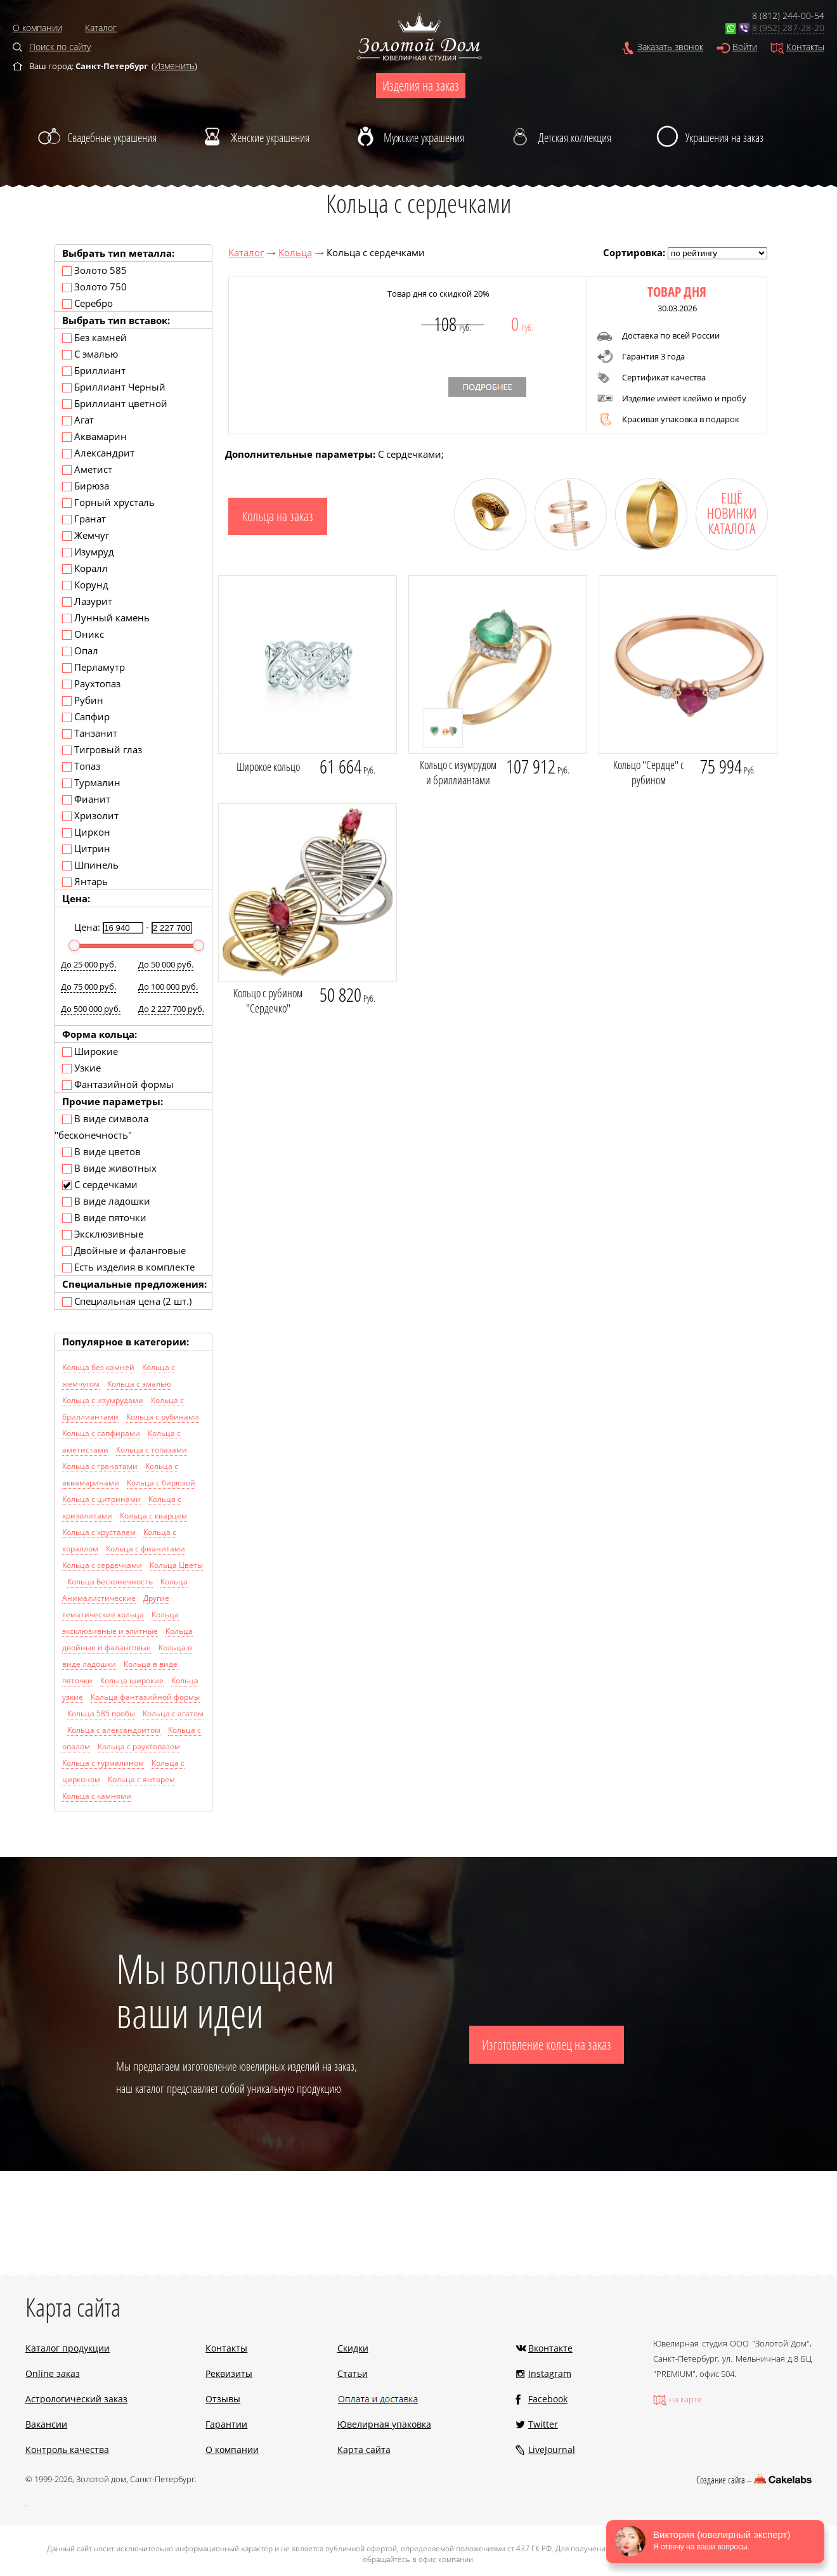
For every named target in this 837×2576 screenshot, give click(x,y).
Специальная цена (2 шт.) (126, 1301)
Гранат (84, 518)
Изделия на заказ (420, 85)
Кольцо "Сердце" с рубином (648, 772)
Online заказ (52, 2373)
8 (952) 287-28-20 (788, 28)
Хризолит (90, 815)
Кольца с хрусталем (99, 1532)
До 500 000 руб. (90, 1008)
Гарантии (226, 2424)
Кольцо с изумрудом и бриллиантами (458, 772)
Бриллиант (94, 370)
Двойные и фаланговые (124, 1250)
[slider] (74, 945)
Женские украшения (270, 137)
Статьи (352, 2373)
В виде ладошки (106, 1200)
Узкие (81, 1067)
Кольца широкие (132, 1680)
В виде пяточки (104, 1217)
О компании (37, 28)
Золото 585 (94, 270)
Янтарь (85, 881)
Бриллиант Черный (113, 386)
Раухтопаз (91, 683)
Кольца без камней (98, 1367)
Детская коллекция (574, 137)
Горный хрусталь (108, 502)
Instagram (549, 2373)
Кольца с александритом (113, 1730)
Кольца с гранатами (100, 1466)
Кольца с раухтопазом (139, 1746)
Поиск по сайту (60, 47)
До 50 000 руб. (165, 964)
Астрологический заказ (76, 2399)
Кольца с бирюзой (161, 1482)
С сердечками (100, 1184)
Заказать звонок (670, 47)
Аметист (87, 469)
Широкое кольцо (268, 766)
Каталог (101, 28)
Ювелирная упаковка (384, 2424)
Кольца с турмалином (103, 1762)
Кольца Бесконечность (110, 1581)
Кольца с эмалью (139, 1383)
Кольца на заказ (277, 516)
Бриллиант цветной (114, 403)
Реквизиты (228, 2373)
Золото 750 (94, 286)
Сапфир (86, 716)
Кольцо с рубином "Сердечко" (267, 1000)
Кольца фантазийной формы (145, 1697)
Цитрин (86, 848)
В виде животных (109, 1168)
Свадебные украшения (112, 137)
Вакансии (46, 2424)
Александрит (98, 452)
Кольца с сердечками (102, 1565)
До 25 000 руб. (88, 964)
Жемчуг (85, 535)
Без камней (94, 337)
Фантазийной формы (118, 1084)
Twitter (543, 2424)
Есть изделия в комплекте (128, 1266)
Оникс (83, 634)
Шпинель (90, 864)
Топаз (81, 766)
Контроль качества (67, 2449)
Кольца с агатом (173, 1713)
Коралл (85, 568)
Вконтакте (550, 2348)
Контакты (805, 47)
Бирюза (85, 485)
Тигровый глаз (102, 749)
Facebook (548, 2399)
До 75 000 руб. (88, 986)
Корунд (85, 584)
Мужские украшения (424, 137)
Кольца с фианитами (145, 1548)
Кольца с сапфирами (101, 1433)
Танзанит (89, 733)
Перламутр (93, 667)
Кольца (295, 252)
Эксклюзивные (102, 1233)
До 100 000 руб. (168, 986)
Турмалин (91, 782)
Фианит (86, 799)
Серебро (87, 303)
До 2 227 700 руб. (171, 1008)
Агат (78, 419)
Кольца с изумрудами (102, 1400)
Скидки (352, 2348)
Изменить (174, 66)
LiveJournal (551, 2449)
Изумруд (88, 551)
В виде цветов (101, 1151)
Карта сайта (364, 2449)
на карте (685, 2399)
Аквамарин (94, 436)
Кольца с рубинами (162, 1416)
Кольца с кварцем (153, 1515)
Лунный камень (106, 617)
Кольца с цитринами (101, 1499)
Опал (80, 650)
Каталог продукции (67, 2348)
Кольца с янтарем (141, 1779)
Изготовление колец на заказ (546, 2045)
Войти (744, 47)
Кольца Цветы (176, 1565)
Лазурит (87, 601)
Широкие (90, 1051)
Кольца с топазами (151, 1449)
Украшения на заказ (724, 137)
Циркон (86, 831)
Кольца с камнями (96, 1795)
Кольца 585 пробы (101, 1713)
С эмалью (90, 353)
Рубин (82, 700)
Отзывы (222, 2399)
